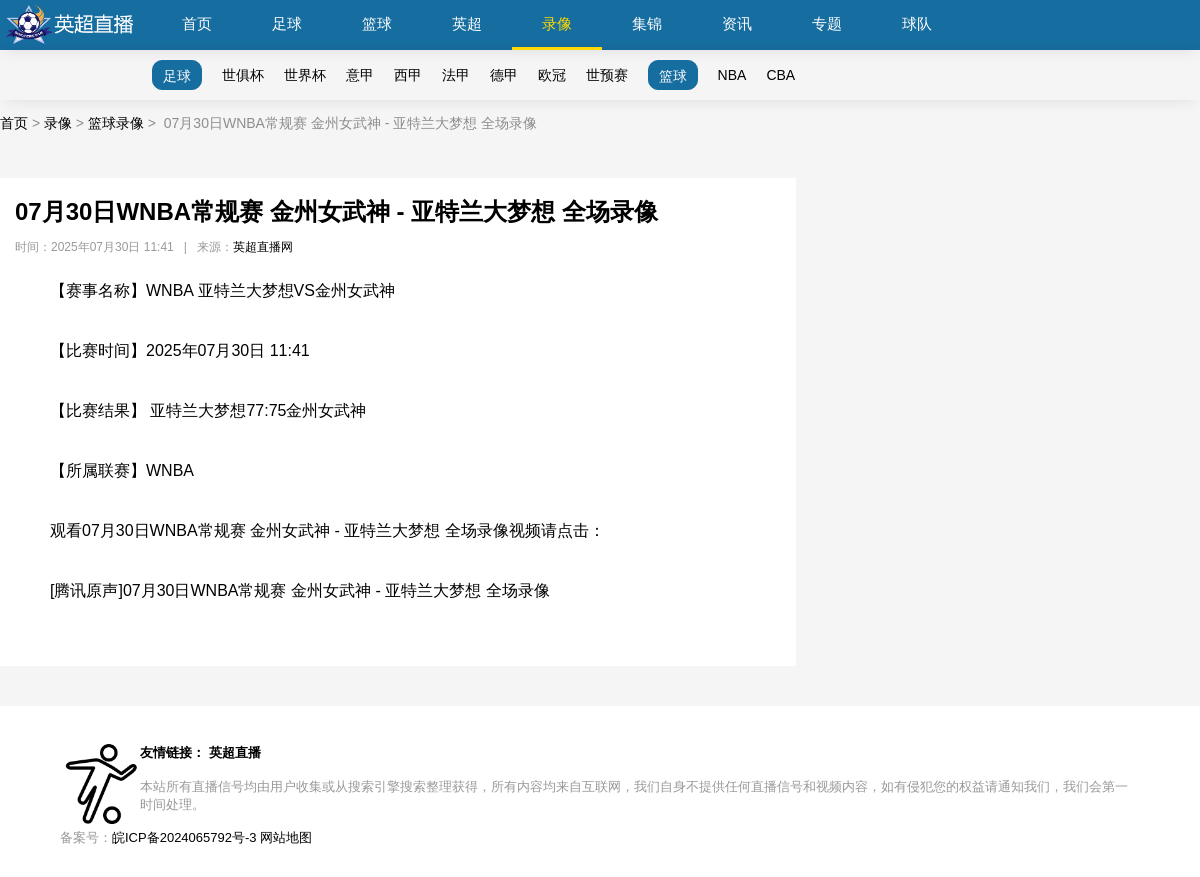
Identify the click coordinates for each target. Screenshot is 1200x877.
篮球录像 (116, 123)
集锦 (647, 23)
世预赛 (607, 75)
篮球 (377, 23)
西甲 (408, 75)
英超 (467, 23)
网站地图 (286, 837)
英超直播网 (263, 247)
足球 (287, 23)
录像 (557, 23)
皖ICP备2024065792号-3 (184, 837)
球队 (917, 23)
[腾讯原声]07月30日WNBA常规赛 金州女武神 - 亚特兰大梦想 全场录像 (300, 590)
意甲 (360, 75)
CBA (780, 75)
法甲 (456, 75)
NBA (732, 75)
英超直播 (235, 752)
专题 (827, 23)
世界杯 (305, 75)
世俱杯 (243, 75)
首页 (197, 23)
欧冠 (552, 75)
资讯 (737, 23)
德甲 (504, 75)
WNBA (170, 470)
